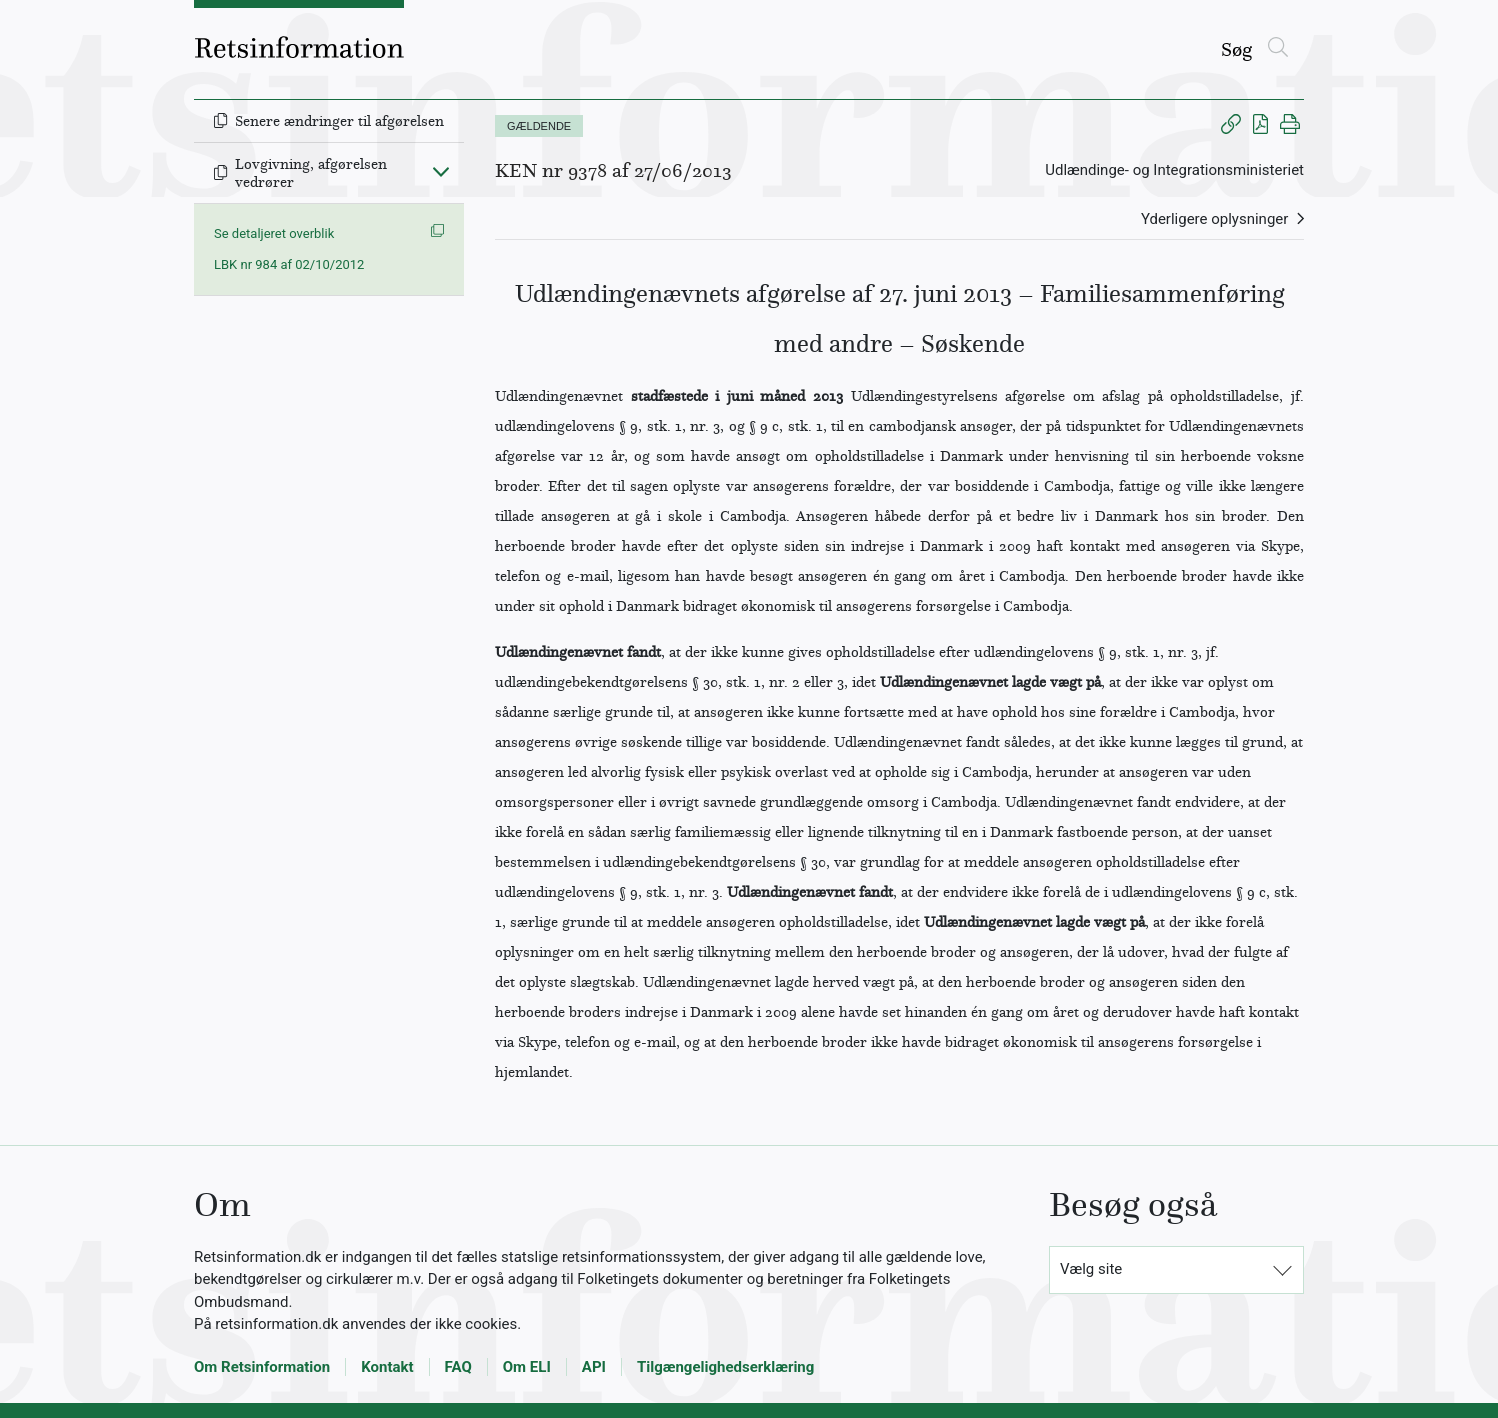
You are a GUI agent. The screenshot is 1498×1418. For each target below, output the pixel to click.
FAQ (458, 1367)
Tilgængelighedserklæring (725, 1367)
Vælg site (1091, 1269)
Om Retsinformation (262, 1367)
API (594, 1367)
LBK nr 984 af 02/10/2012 (289, 264)
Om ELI (527, 1367)
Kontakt (387, 1367)
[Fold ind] (441, 171)
